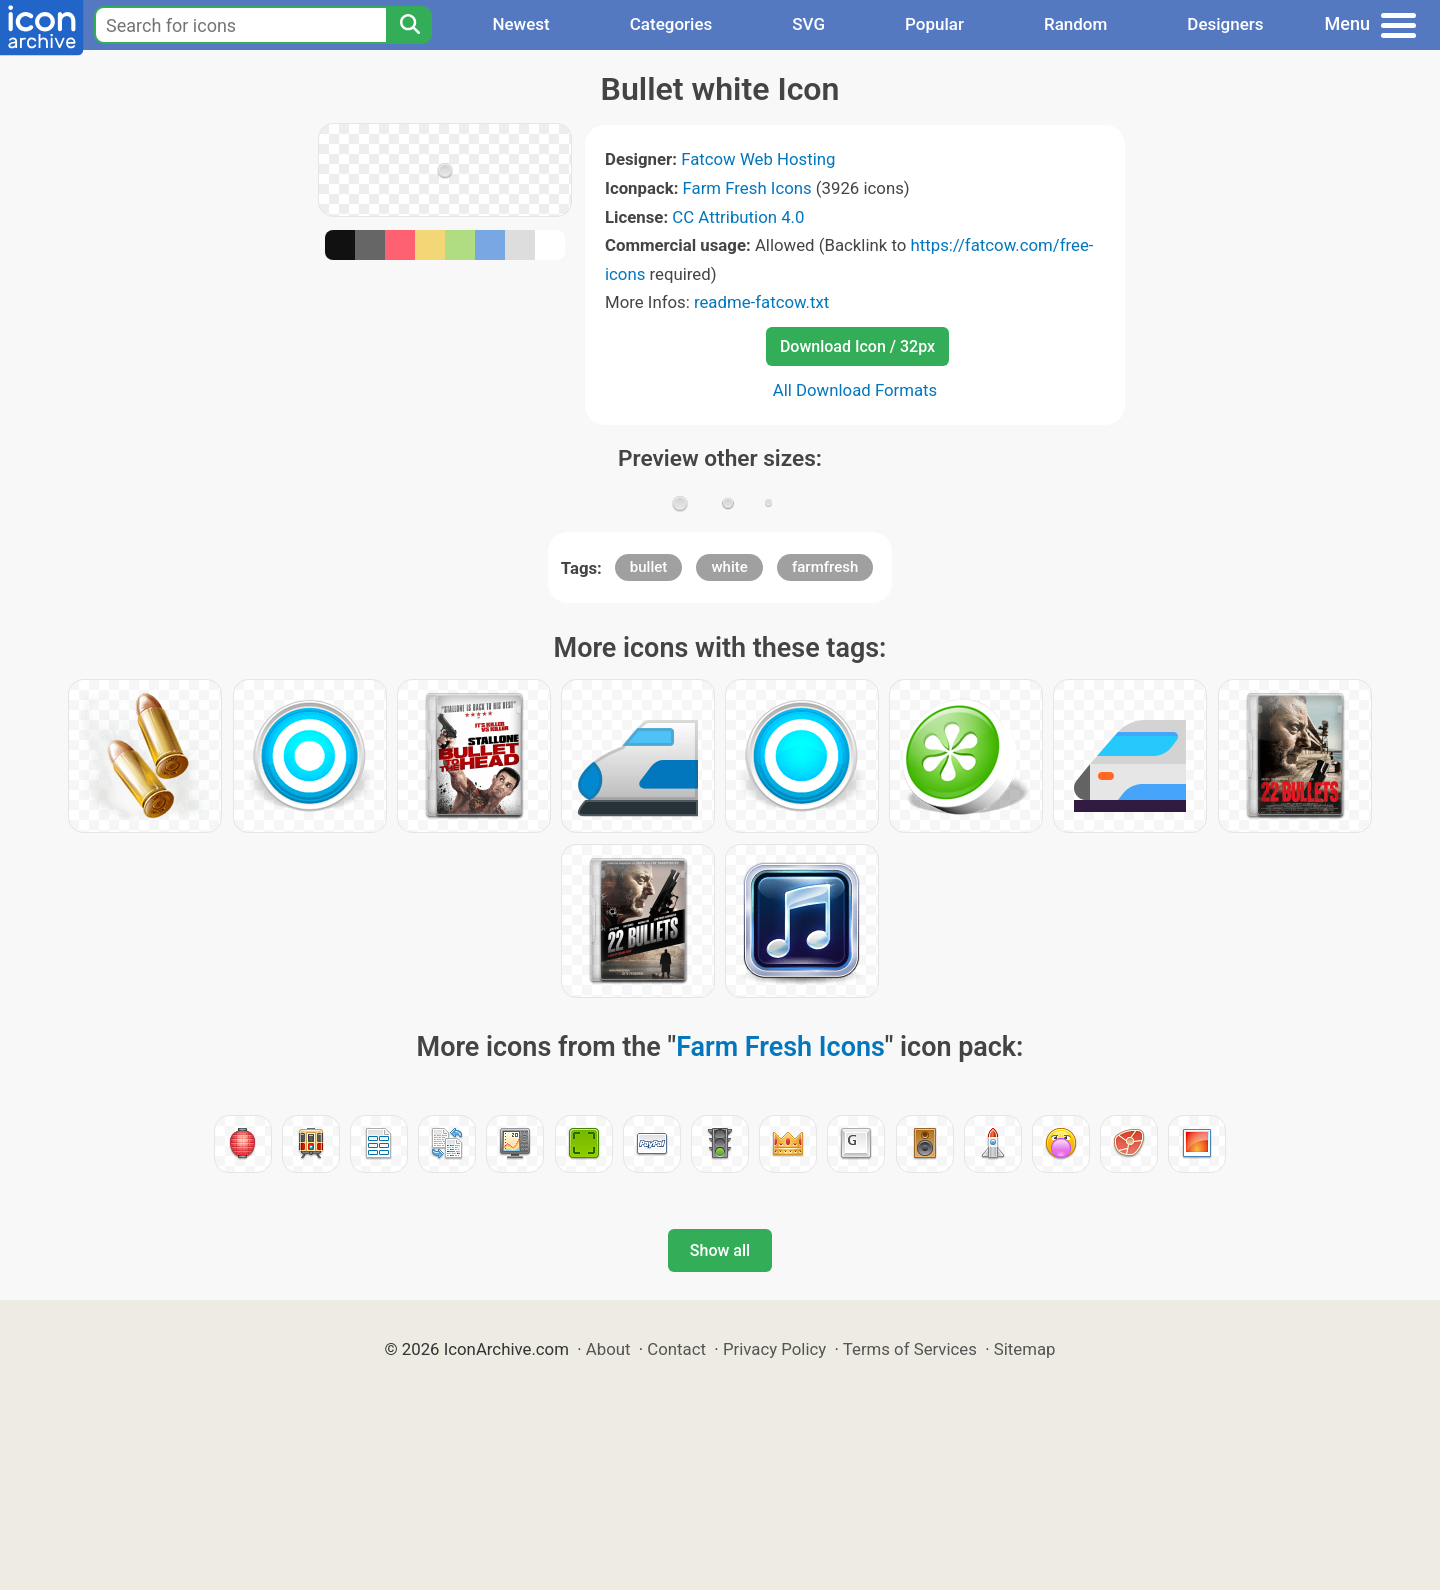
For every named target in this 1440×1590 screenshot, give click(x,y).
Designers (1225, 24)
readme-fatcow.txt (761, 302)
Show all (720, 1250)
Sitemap (1025, 1349)
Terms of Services (910, 1349)
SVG (808, 24)
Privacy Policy (774, 1349)
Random (1075, 24)
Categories (671, 24)
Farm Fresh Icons (747, 188)
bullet (648, 567)
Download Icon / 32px (857, 346)
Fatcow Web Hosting (758, 159)
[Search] (409, 25)
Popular (934, 24)
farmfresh (825, 567)
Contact (676, 1349)
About (608, 1349)
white (729, 567)
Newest (520, 24)
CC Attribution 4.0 (738, 217)
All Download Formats (855, 390)
